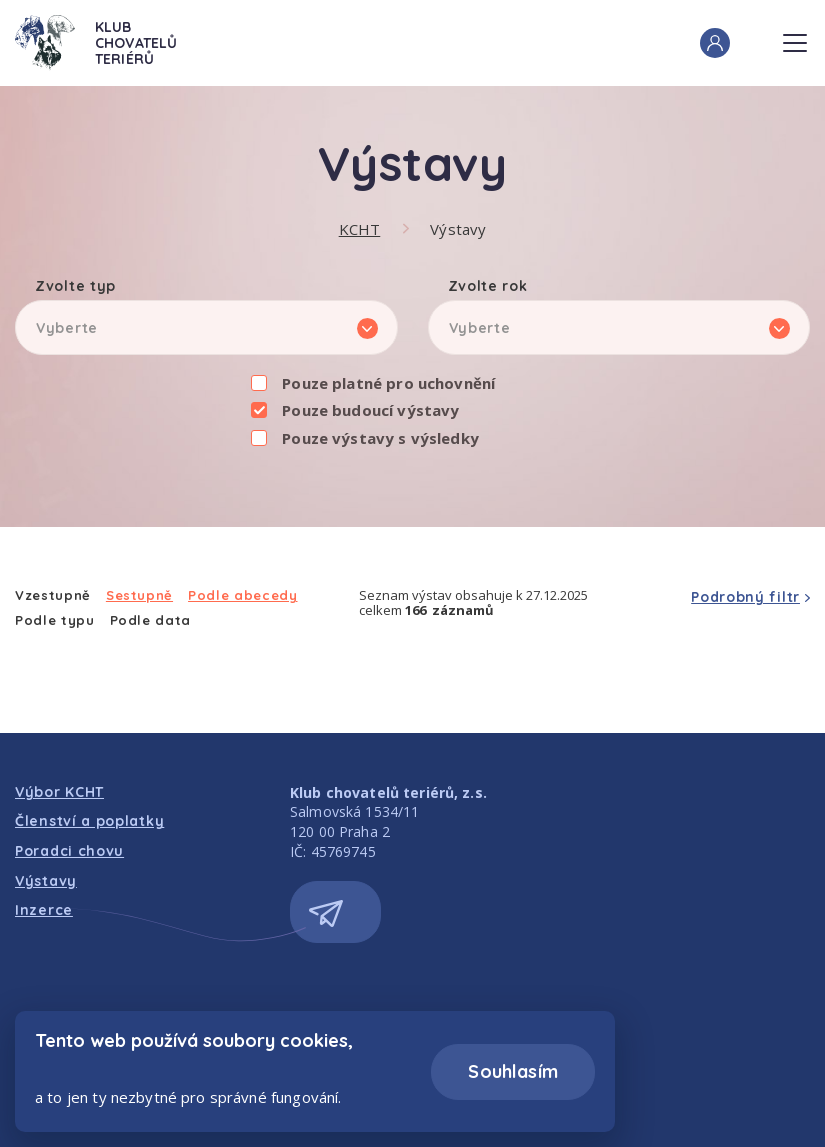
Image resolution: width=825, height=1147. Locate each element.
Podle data (151, 620)
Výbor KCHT (59, 792)
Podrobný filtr (745, 597)
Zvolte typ (75, 287)
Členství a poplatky (89, 821)
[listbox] (206, 327)
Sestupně (139, 595)
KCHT (360, 229)
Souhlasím (513, 1071)
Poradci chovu (69, 851)
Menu (795, 37)
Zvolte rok (488, 287)
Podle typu (55, 620)
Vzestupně (53, 595)
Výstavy (458, 229)
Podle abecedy (242, 595)
